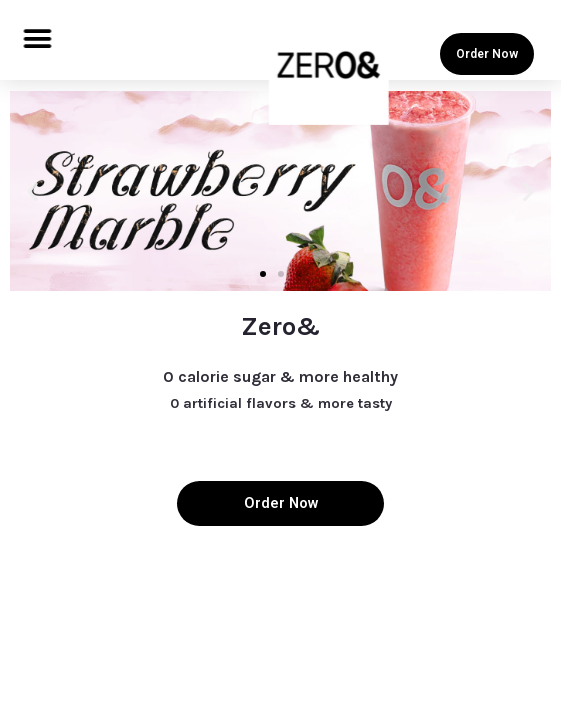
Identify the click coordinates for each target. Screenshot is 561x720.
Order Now (487, 54)
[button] (37, 38)
